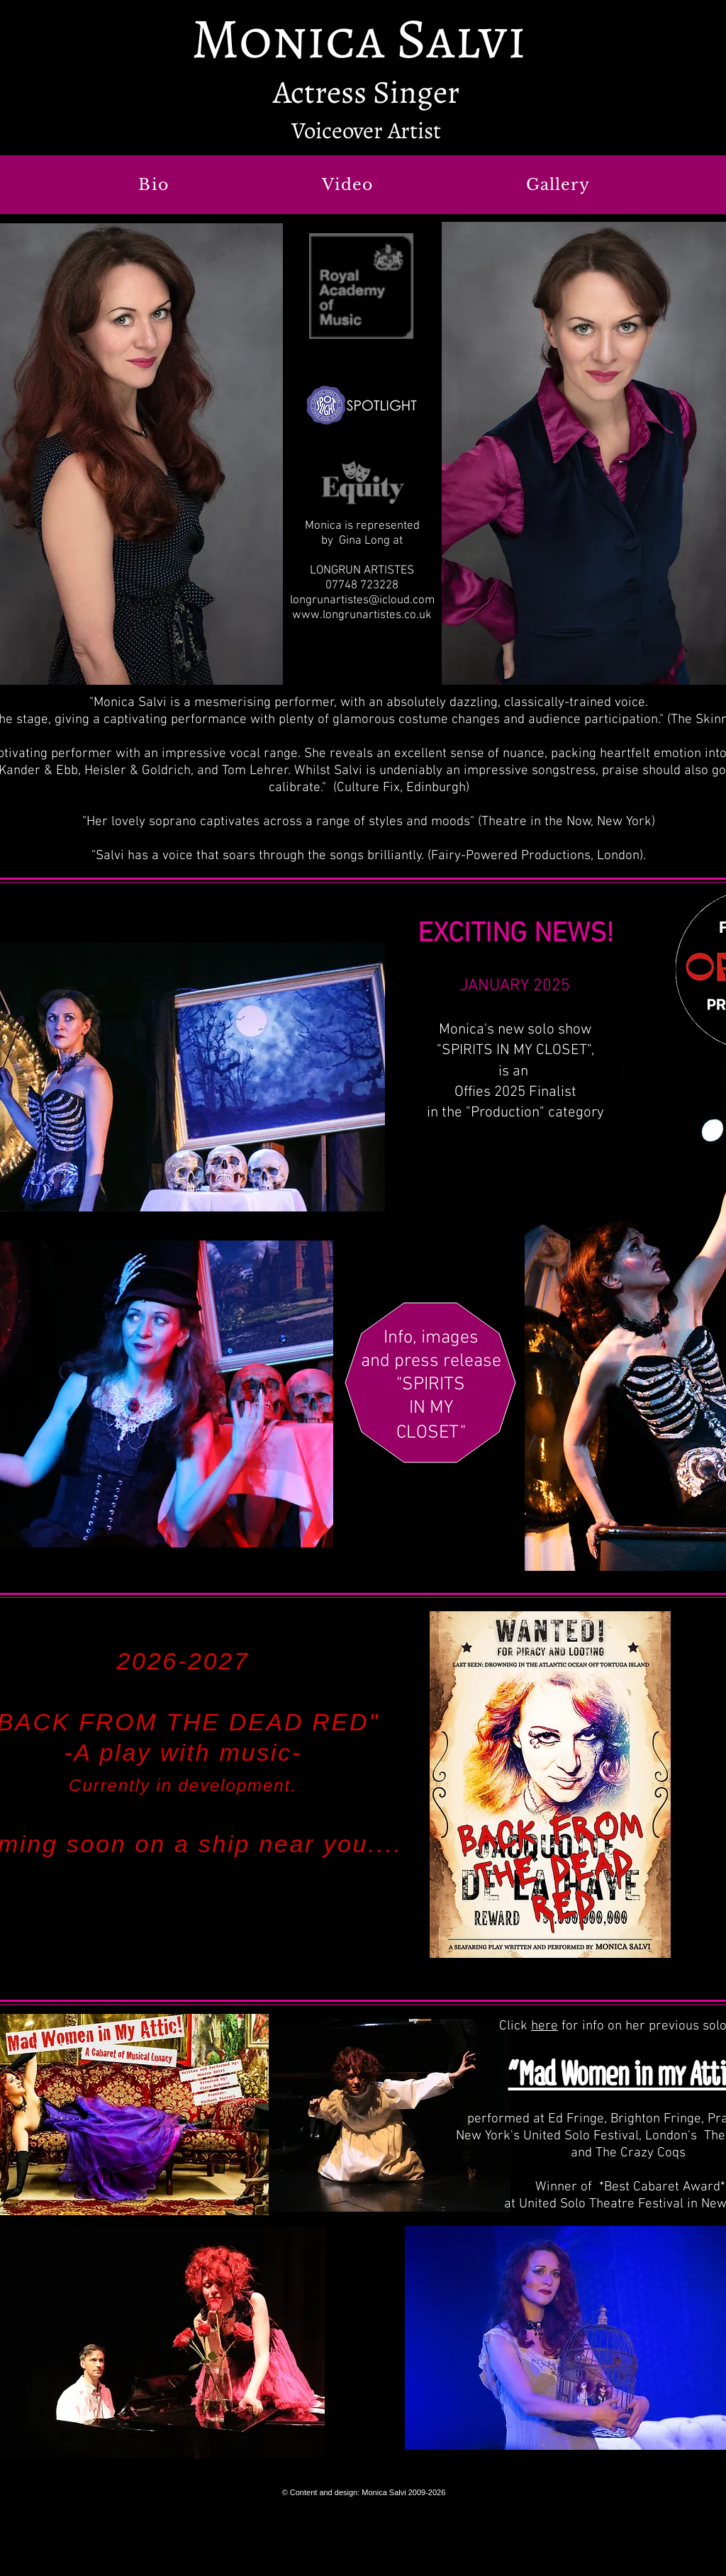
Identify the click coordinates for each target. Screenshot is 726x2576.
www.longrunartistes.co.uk (362, 615)
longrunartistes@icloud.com (362, 600)
